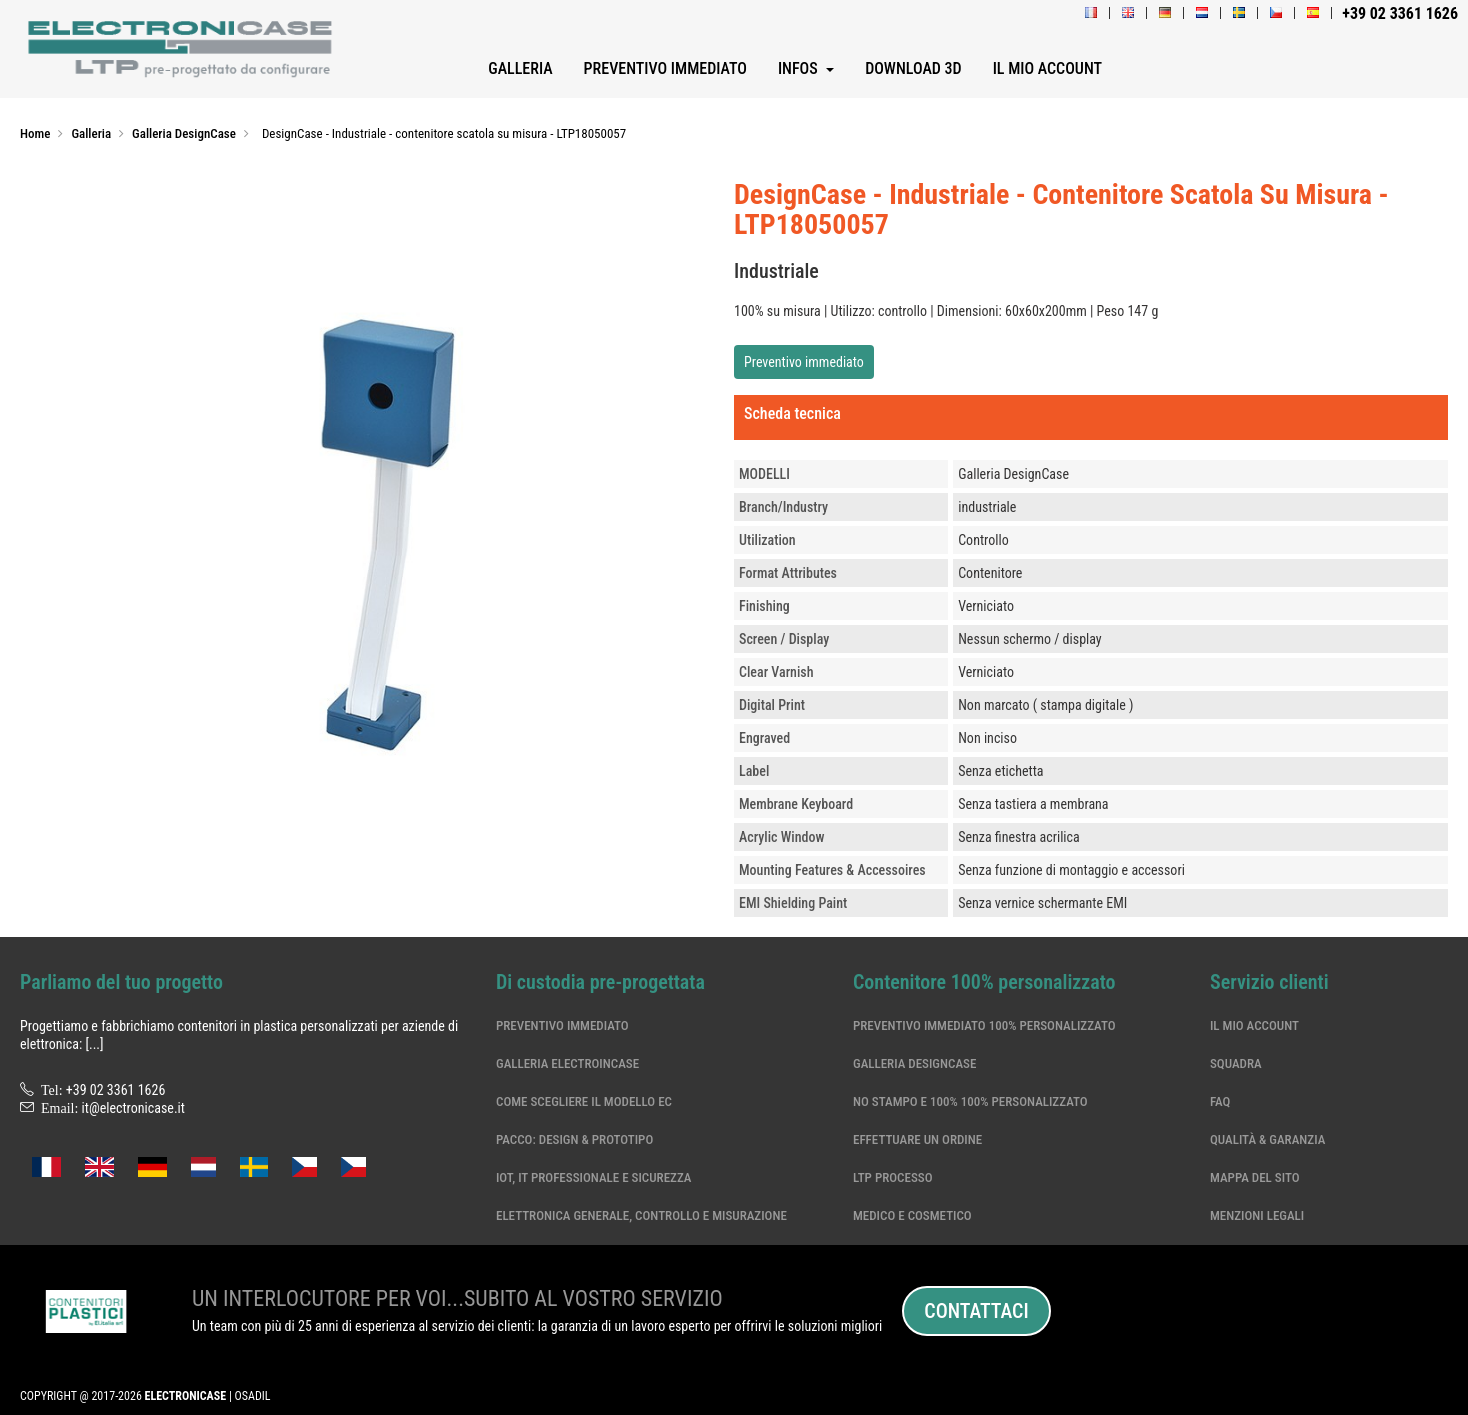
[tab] (1091, 418)
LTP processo (893, 1177)
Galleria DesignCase (914, 1063)
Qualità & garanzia (1267, 1139)
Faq (1220, 1101)
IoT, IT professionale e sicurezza (594, 1177)
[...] (94, 1044)
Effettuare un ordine (917, 1139)
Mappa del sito (1255, 1177)
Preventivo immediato (804, 362)
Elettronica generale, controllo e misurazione (641, 1215)
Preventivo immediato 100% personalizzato (984, 1025)
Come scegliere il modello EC (584, 1101)
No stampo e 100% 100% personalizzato (970, 1101)
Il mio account (1254, 1025)
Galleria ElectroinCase (567, 1063)
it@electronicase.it (133, 1108)
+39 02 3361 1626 (116, 1090)
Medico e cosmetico (912, 1215)
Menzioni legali (1257, 1215)
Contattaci (976, 1311)
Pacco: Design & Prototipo (574, 1139)
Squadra (1236, 1063)
